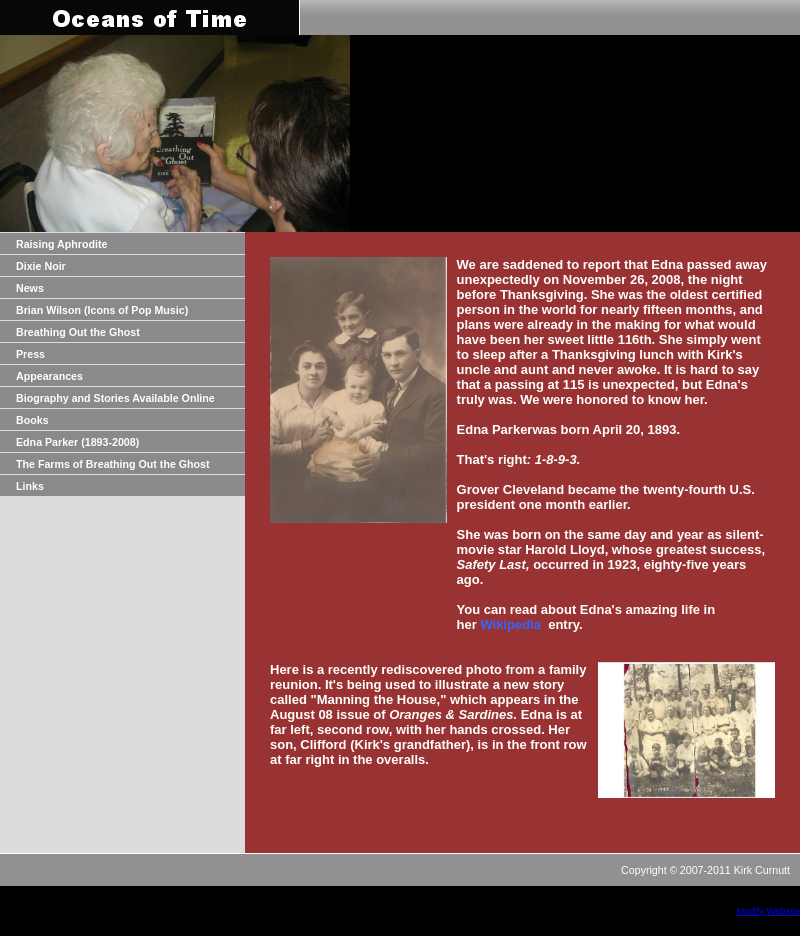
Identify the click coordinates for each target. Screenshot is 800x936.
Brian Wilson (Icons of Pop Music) (102, 310)
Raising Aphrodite (61, 244)
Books (32, 420)
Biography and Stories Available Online (115, 398)
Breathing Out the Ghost (78, 332)
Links (30, 486)
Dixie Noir (41, 266)
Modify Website (768, 911)
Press (30, 354)
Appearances (49, 376)
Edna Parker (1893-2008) (77, 442)
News (30, 288)
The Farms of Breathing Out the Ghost (113, 464)
